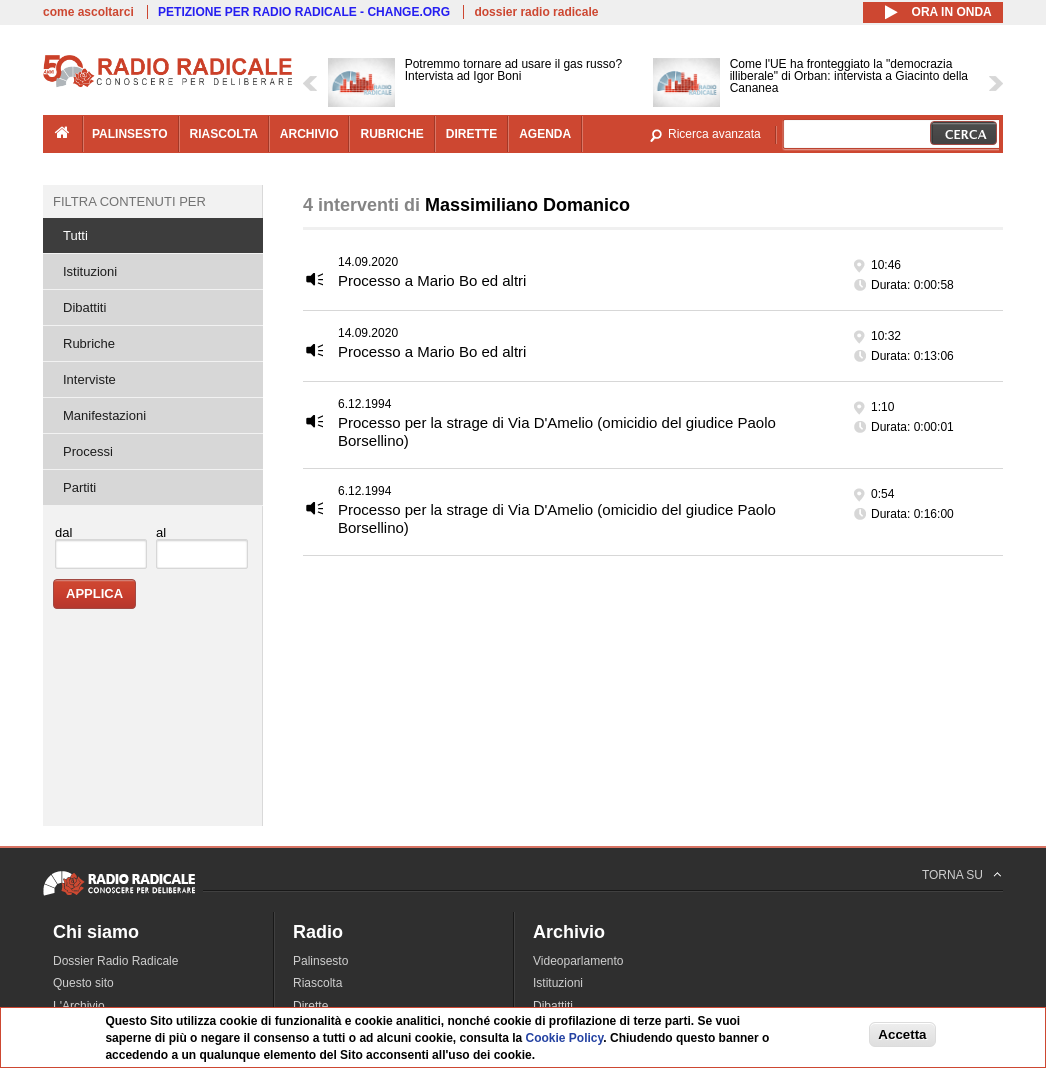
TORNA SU (952, 875)
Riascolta (317, 983)
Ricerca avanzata (714, 134)
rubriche (391, 134)
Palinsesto (320, 961)
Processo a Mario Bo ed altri (432, 280)
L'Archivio (79, 1006)
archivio (309, 134)
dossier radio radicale (536, 12)
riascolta (224, 134)
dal (63, 532)
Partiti (79, 487)
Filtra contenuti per (129, 201)
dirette (471, 134)
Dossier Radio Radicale (115, 961)
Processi (88, 451)
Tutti (75, 235)
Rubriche (89, 343)
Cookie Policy (564, 1038)
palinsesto (130, 134)
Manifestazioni (104, 415)
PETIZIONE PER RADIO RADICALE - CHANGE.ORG (304, 12)
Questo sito (83, 983)
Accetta (902, 1034)
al (161, 532)
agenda (545, 134)
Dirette (310, 1006)
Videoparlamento (578, 961)
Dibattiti (84, 307)
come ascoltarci (88, 12)
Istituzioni (90, 271)
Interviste (89, 379)
